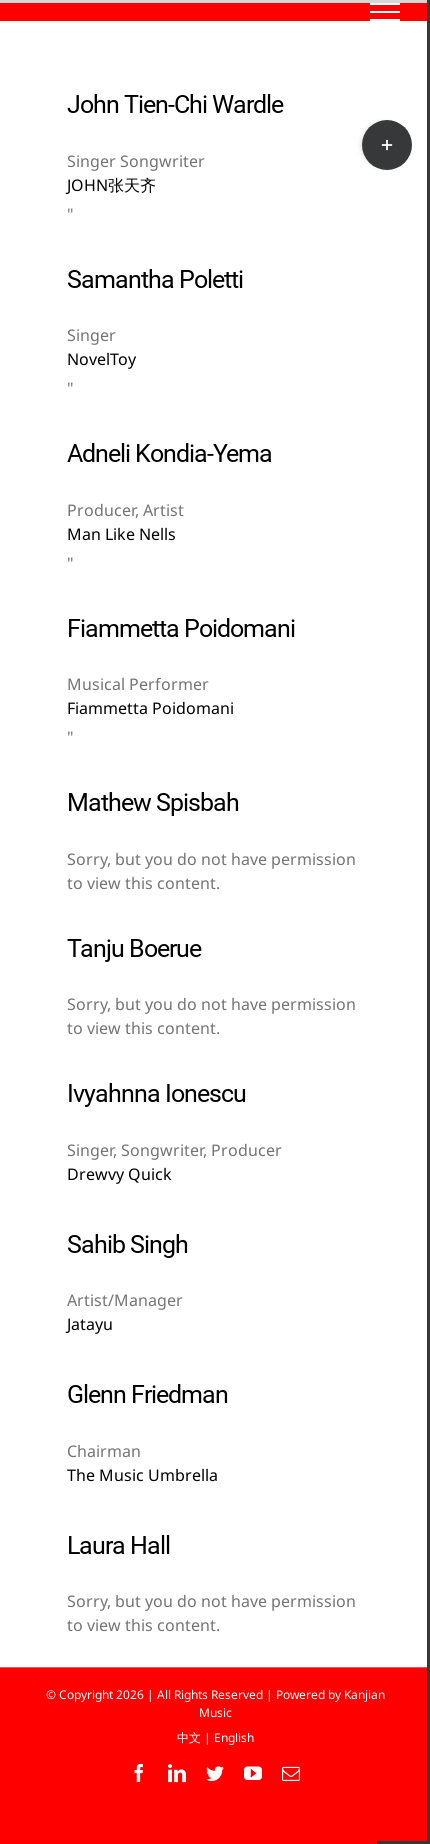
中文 (189, 1737)
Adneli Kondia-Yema (169, 453)
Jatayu (90, 1324)
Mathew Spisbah (153, 802)
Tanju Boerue (134, 948)
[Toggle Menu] (385, 12)
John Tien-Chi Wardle (175, 104)
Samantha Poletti (155, 279)
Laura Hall (118, 1545)
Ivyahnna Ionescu (156, 1093)
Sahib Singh (127, 1244)
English (234, 1737)
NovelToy (101, 359)
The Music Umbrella (142, 1475)
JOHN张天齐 (111, 185)
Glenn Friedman (147, 1394)
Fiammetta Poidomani (181, 628)
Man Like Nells (121, 534)
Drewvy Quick (119, 1174)
